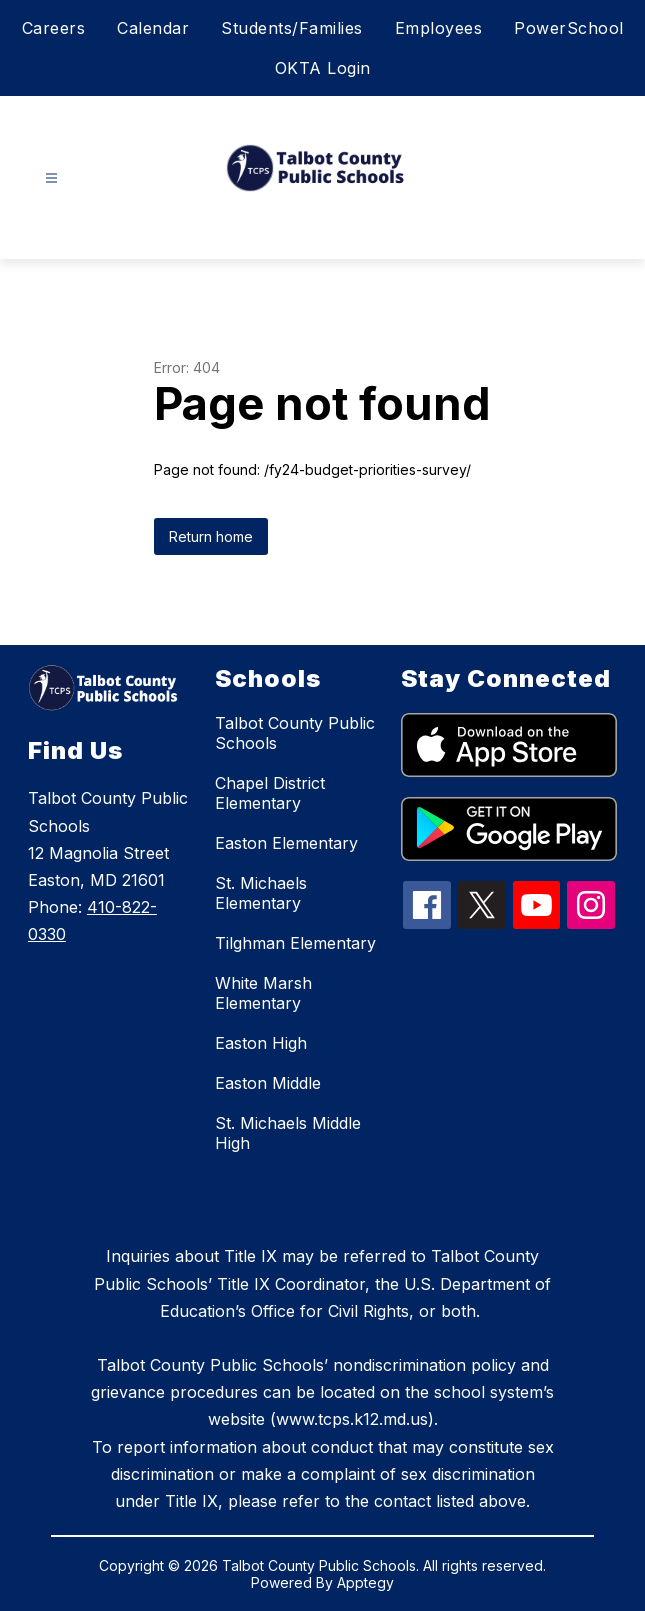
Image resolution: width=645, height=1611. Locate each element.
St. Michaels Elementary (261, 893)
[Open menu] (51, 178)
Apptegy (365, 1582)
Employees (439, 28)
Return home (211, 536)
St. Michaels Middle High (288, 1133)
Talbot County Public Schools (295, 733)
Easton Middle (268, 1083)
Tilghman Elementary (295, 943)
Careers (54, 28)
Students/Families (292, 28)
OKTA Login (323, 68)
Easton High (261, 1043)
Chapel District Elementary (270, 793)
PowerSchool (569, 28)
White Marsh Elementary (263, 993)
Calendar (153, 28)
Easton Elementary (286, 843)
